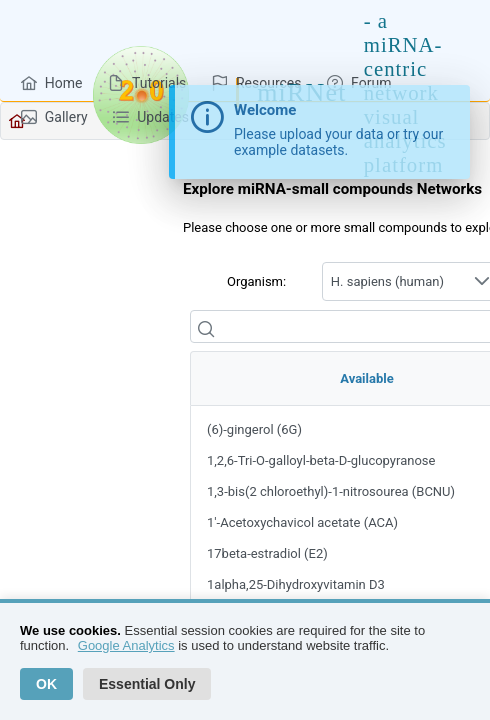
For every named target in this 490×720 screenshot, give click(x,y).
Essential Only (147, 684)
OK (46, 684)
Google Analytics (126, 645)
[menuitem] (51, 82)
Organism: (256, 281)
